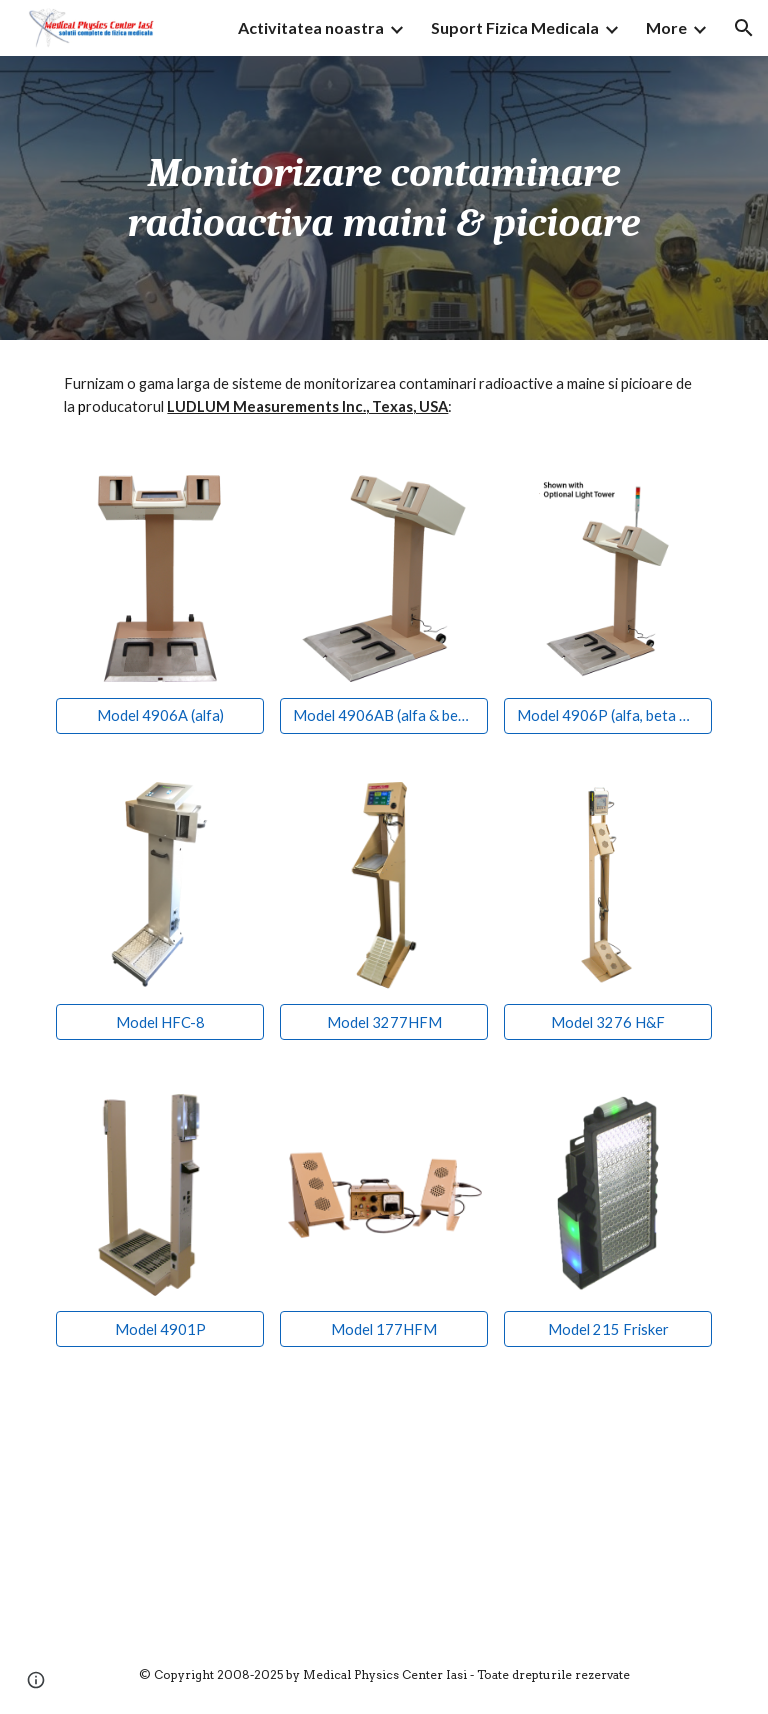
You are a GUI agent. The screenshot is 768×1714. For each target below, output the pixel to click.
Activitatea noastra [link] (311, 27)
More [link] (666, 27)
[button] (744, 28)
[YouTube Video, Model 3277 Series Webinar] (215, 1503)
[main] (383, 198)
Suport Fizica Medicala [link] (515, 27)
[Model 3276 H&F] (607, 1022)
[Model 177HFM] (383, 1329)
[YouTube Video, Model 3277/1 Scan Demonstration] (551, 1503)
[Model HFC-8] (159, 1022)
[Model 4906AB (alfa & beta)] (383, 716)
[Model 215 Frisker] (607, 1329)
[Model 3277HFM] (383, 1022)
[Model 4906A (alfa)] (159, 716)
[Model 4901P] (159, 1329)
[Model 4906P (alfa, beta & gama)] (607, 716)
